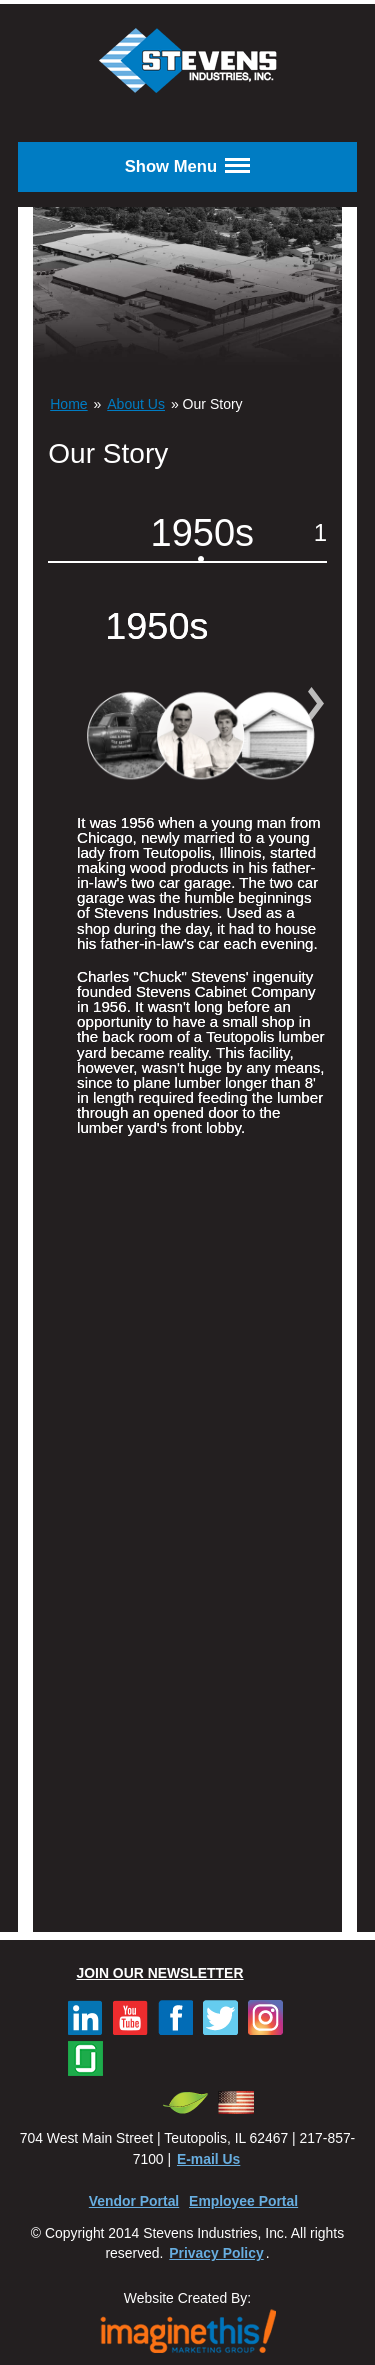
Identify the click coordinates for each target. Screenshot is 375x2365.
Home (68, 404)
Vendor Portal (134, 2201)
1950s (203, 533)
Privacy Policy (216, 2253)
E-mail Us (208, 2159)
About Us (136, 404)
